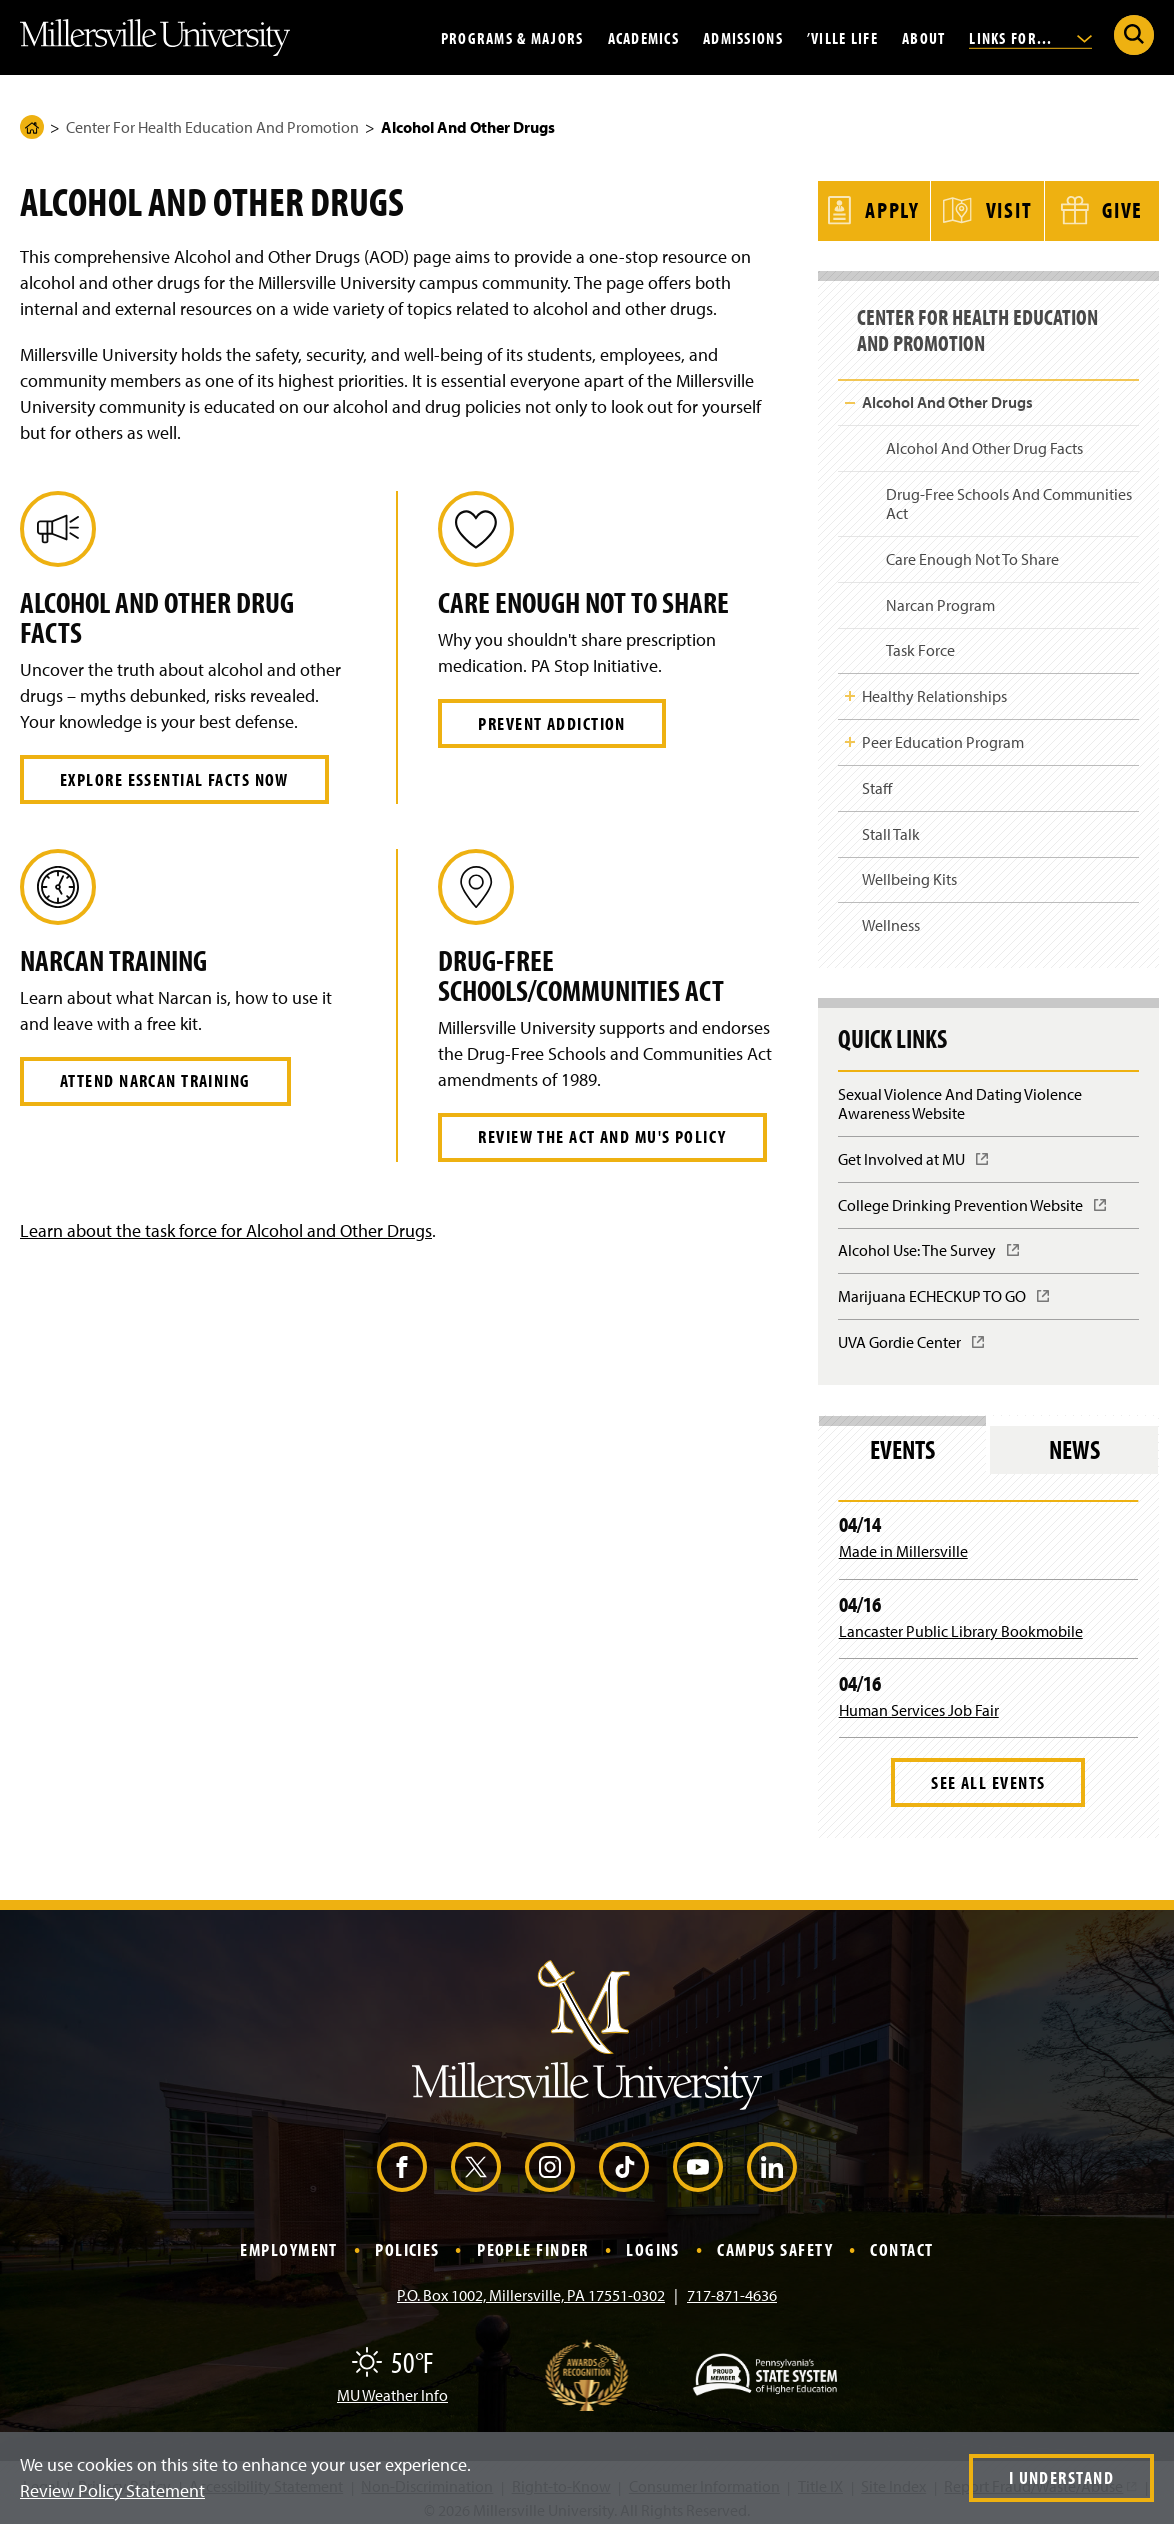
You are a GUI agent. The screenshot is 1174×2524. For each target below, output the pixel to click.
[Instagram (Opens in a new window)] (550, 2157)
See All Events (988, 1772)
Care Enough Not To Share (972, 549)
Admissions (743, 37)
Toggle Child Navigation (850, 393)
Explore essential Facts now (174, 779)
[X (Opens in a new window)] (476, 2157)
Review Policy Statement (112, 2490)
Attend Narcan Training (155, 1080)
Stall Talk (891, 824)
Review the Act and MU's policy (602, 1136)
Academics (644, 37)
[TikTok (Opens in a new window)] (624, 2157)
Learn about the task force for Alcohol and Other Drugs (226, 1230)
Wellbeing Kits (909, 870)
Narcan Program (940, 595)
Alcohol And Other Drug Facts (984, 439)
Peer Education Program (943, 732)
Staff (877, 778)
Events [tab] (902, 1439)
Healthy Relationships (934, 687)
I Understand (1061, 2477)
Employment (288, 2239)
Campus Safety (775, 2239)
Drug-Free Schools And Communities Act (1009, 493)
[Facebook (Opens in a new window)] (402, 2157)
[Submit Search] (1134, 35)
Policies (407, 2239)
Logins (653, 2239)
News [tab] (1074, 1439)
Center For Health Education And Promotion (212, 127)
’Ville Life (842, 37)
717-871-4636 (732, 2285)
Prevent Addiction (551, 723)
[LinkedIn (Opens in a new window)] (772, 2157)
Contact (901, 2239)
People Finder (533, 2239)
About (923, 37)
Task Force (920, 641)
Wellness (891, 916)
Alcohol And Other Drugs (947, 393)
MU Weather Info (392, 2385)
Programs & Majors (512, 37)
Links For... (1030, 37)
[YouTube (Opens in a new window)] (698, 2157)
